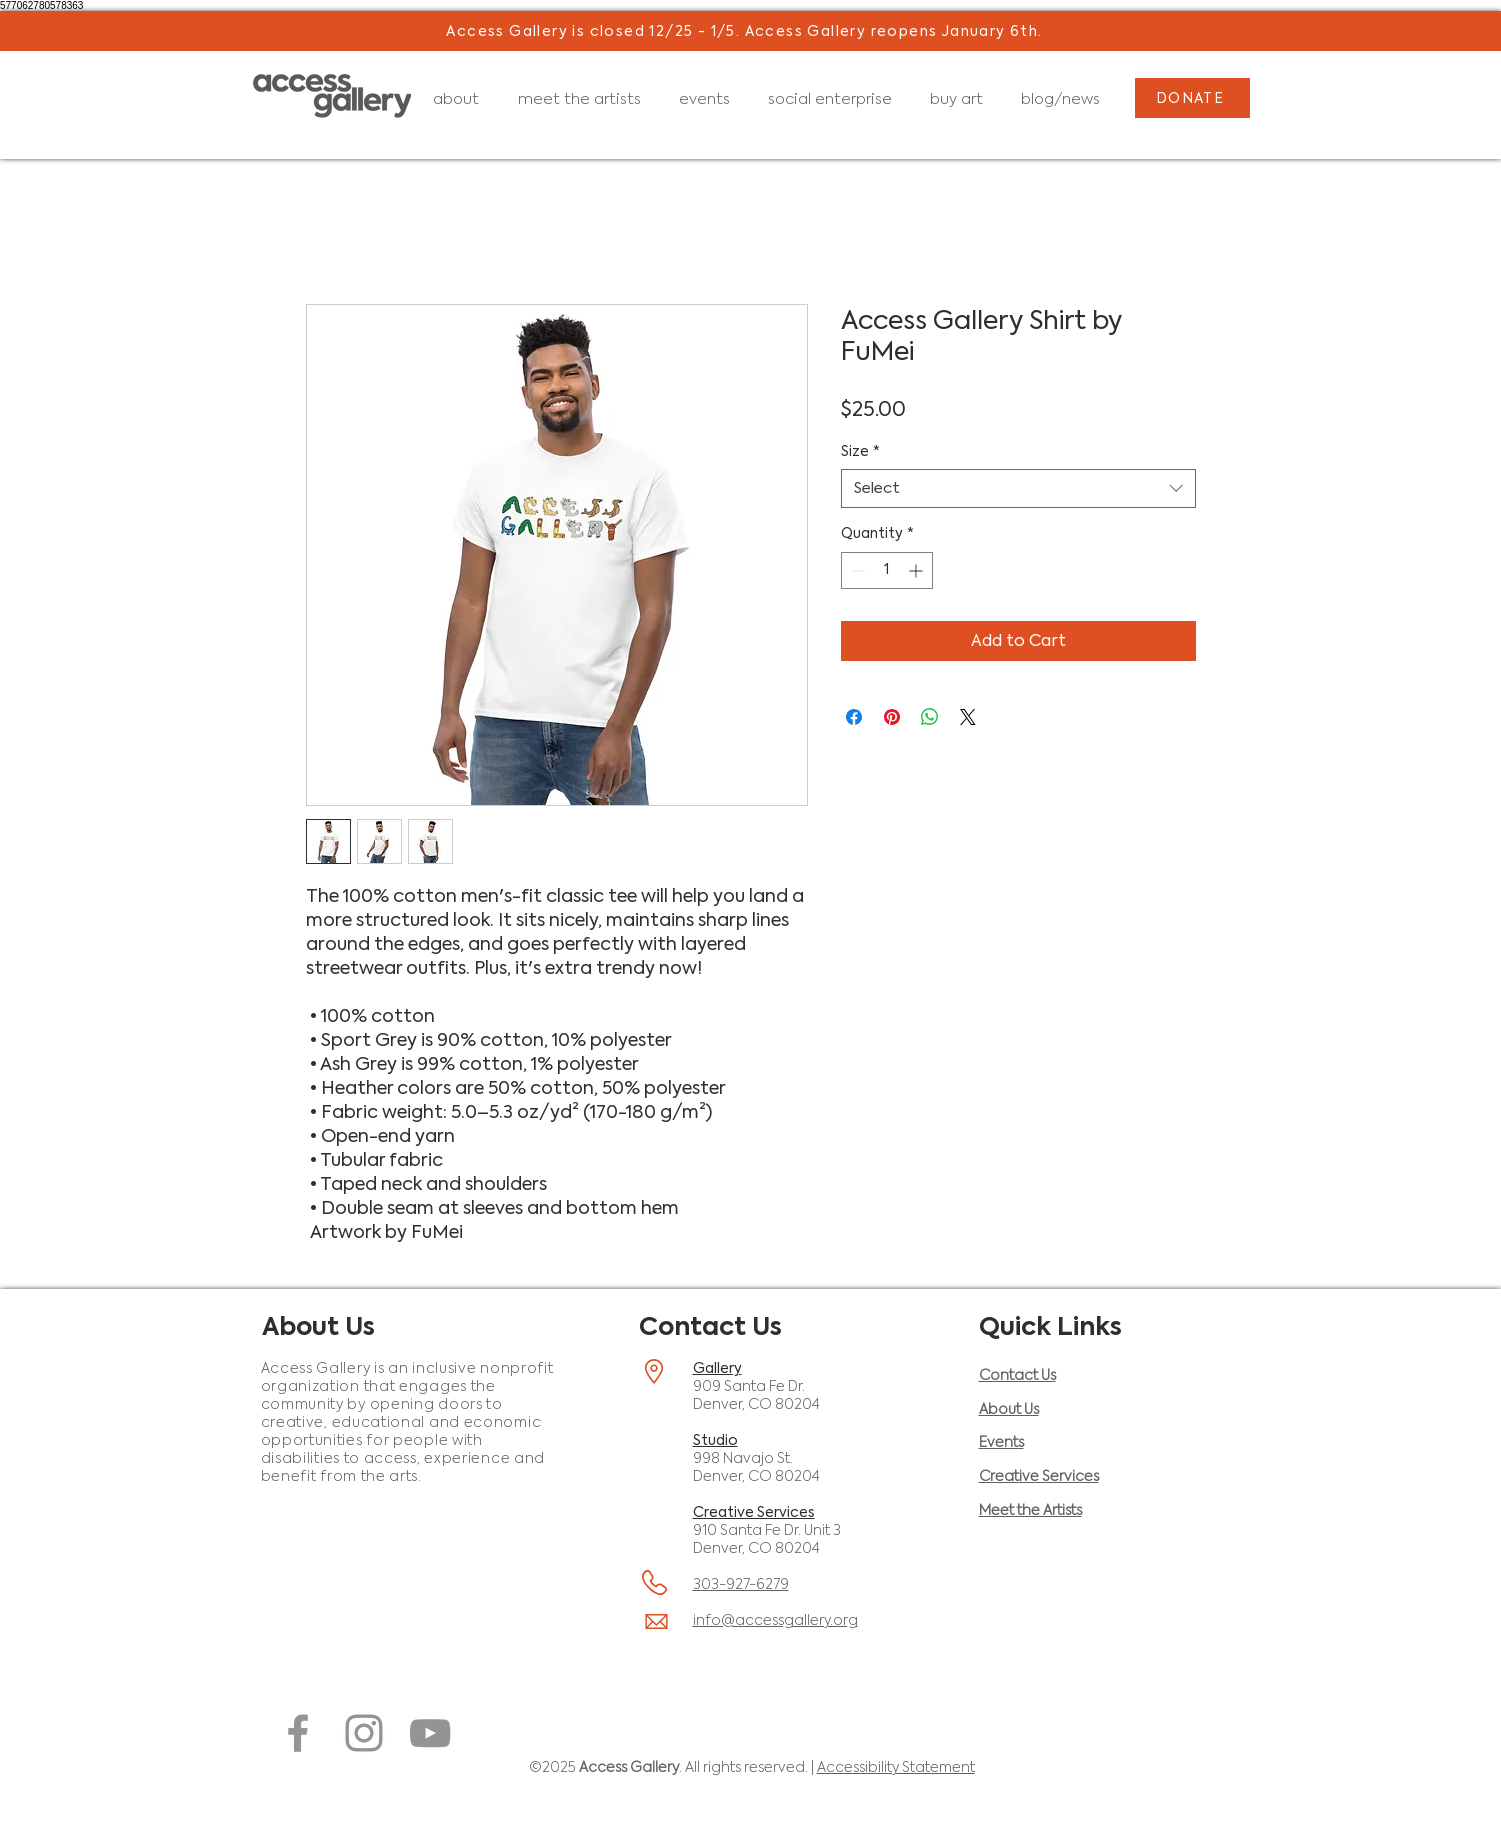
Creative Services (754, 1512)
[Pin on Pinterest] (892, 717)
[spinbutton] (887, 570)
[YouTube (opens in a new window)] (430, 1733)
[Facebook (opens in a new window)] (298, 1733)
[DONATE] (1192, 98)
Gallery (717, 1368)
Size (860, 451)
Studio (715, 1440)
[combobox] (1018, 488)
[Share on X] (968, 717)
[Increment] (917, 570)
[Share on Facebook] (854, 717)
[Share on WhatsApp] (930, 717)
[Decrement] (856, 570)
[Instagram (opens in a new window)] (364, 1733)
